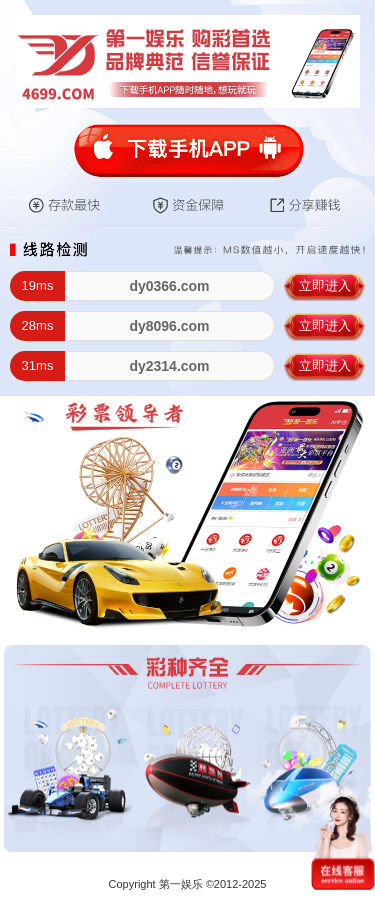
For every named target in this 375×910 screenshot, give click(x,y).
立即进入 (325, 285)
